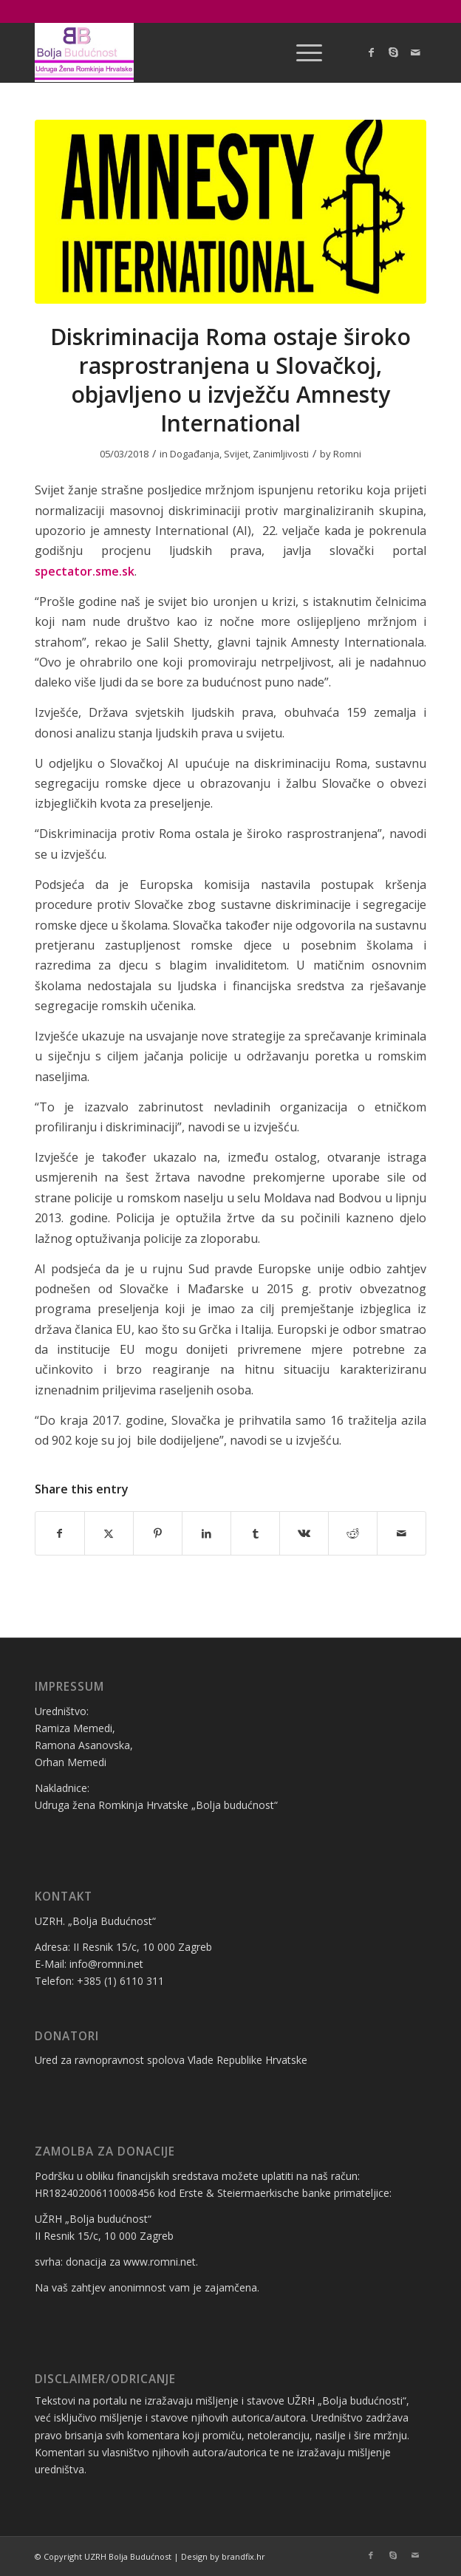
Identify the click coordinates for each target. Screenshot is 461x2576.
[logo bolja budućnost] (191, 52)
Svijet (236, 453)
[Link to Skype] (393, 52)
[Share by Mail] (402, 1533)
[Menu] (301, 52)
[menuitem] (301, 52)
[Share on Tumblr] (255, 1533)
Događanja (194, 453)
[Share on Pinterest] (158, 1533)
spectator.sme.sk (84, 571)
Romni (347, 453)
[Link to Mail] (415, 52)
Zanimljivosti (281, 453)
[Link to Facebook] (371, 52)
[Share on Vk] (304, 1533)
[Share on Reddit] (353, 1533)
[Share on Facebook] (59, 1533)
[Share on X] (109, 1533)
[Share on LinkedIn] (206, 1533)
